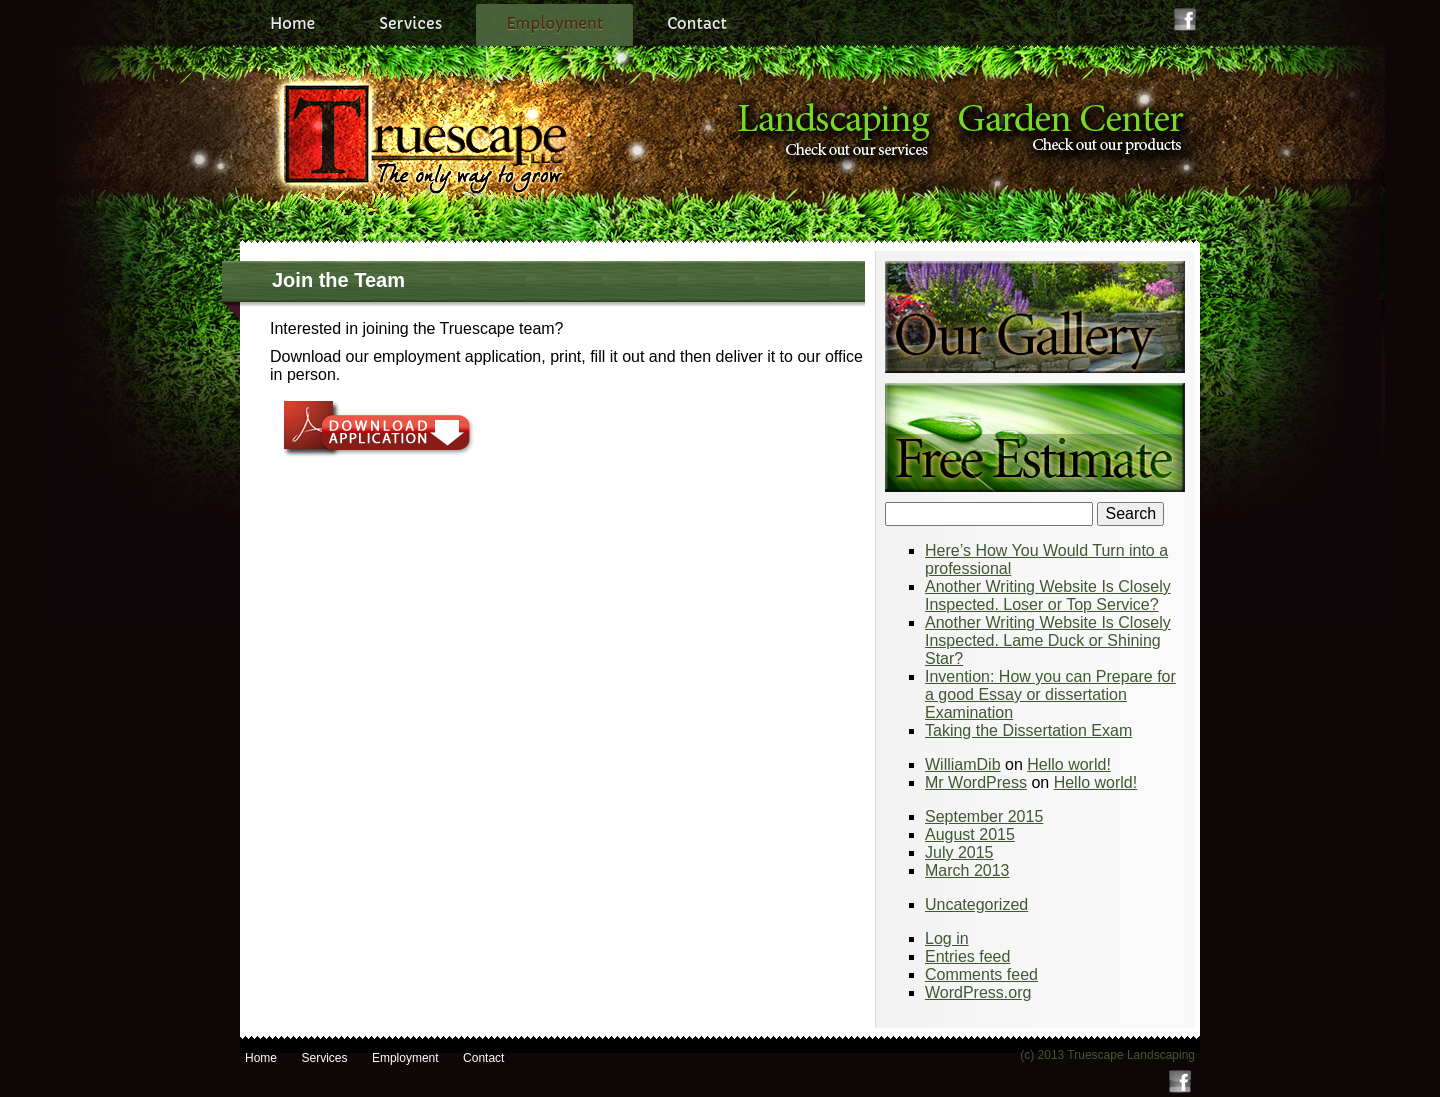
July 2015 (959, 852)
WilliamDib (963, 764)
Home (292, 23)
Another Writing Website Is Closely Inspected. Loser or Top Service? (1048, 595)
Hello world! (1069, 764)
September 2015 (984, 816)
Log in (947, 938)
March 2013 (967, 870)
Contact (697, 23)
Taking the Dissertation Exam (1028, 730)
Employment (554, 23)
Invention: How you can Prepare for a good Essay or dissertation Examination (1050, 694)
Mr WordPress (976, 782)
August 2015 (970, 834)
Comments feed (981, 974)
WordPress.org (978, 992)
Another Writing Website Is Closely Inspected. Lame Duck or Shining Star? (1048, 640)
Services (410, 23)
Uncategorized (976, 904)
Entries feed (967, 956)
